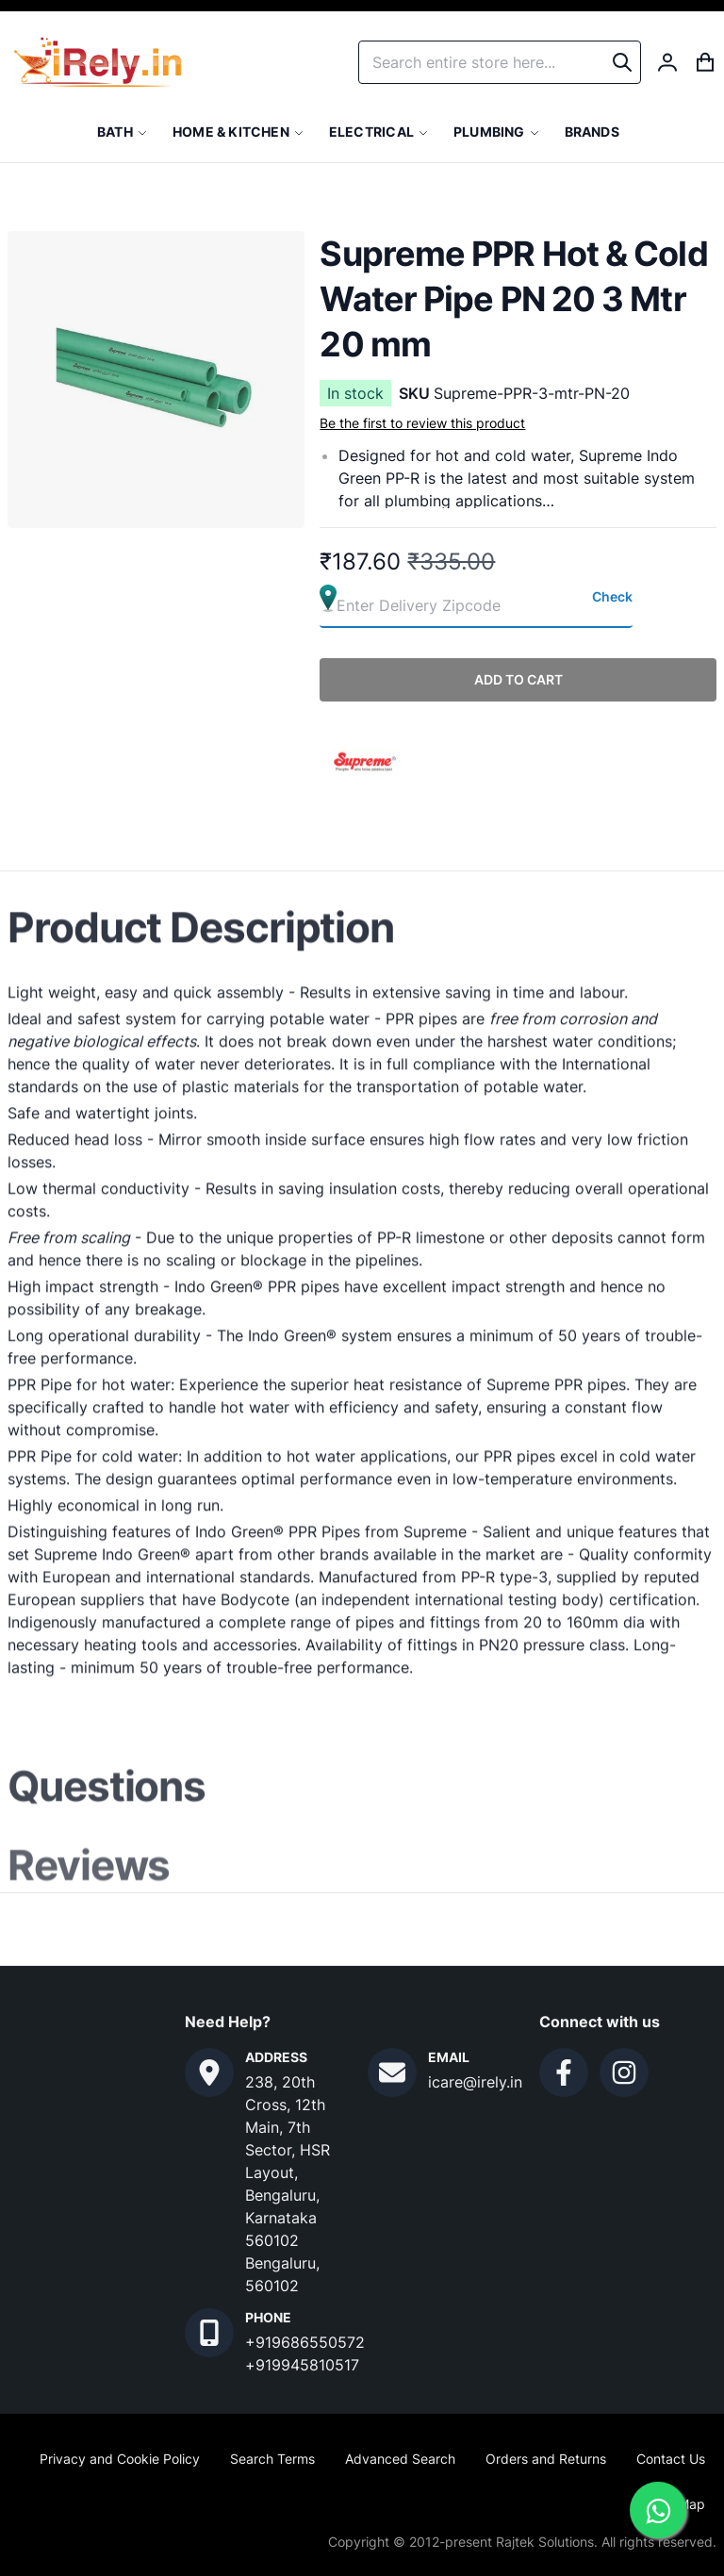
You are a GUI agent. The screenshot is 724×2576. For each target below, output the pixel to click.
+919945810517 (302, 2364)
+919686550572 (305, 2342)
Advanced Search (400, 2459)
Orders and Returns (545, 2459)
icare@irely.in (475, 2081)
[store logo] (98, 62)
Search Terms (272, 2459)
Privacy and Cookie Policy (120, 2459)
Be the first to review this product (422, 423)
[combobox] (499, 62)
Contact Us (670, 2459)
